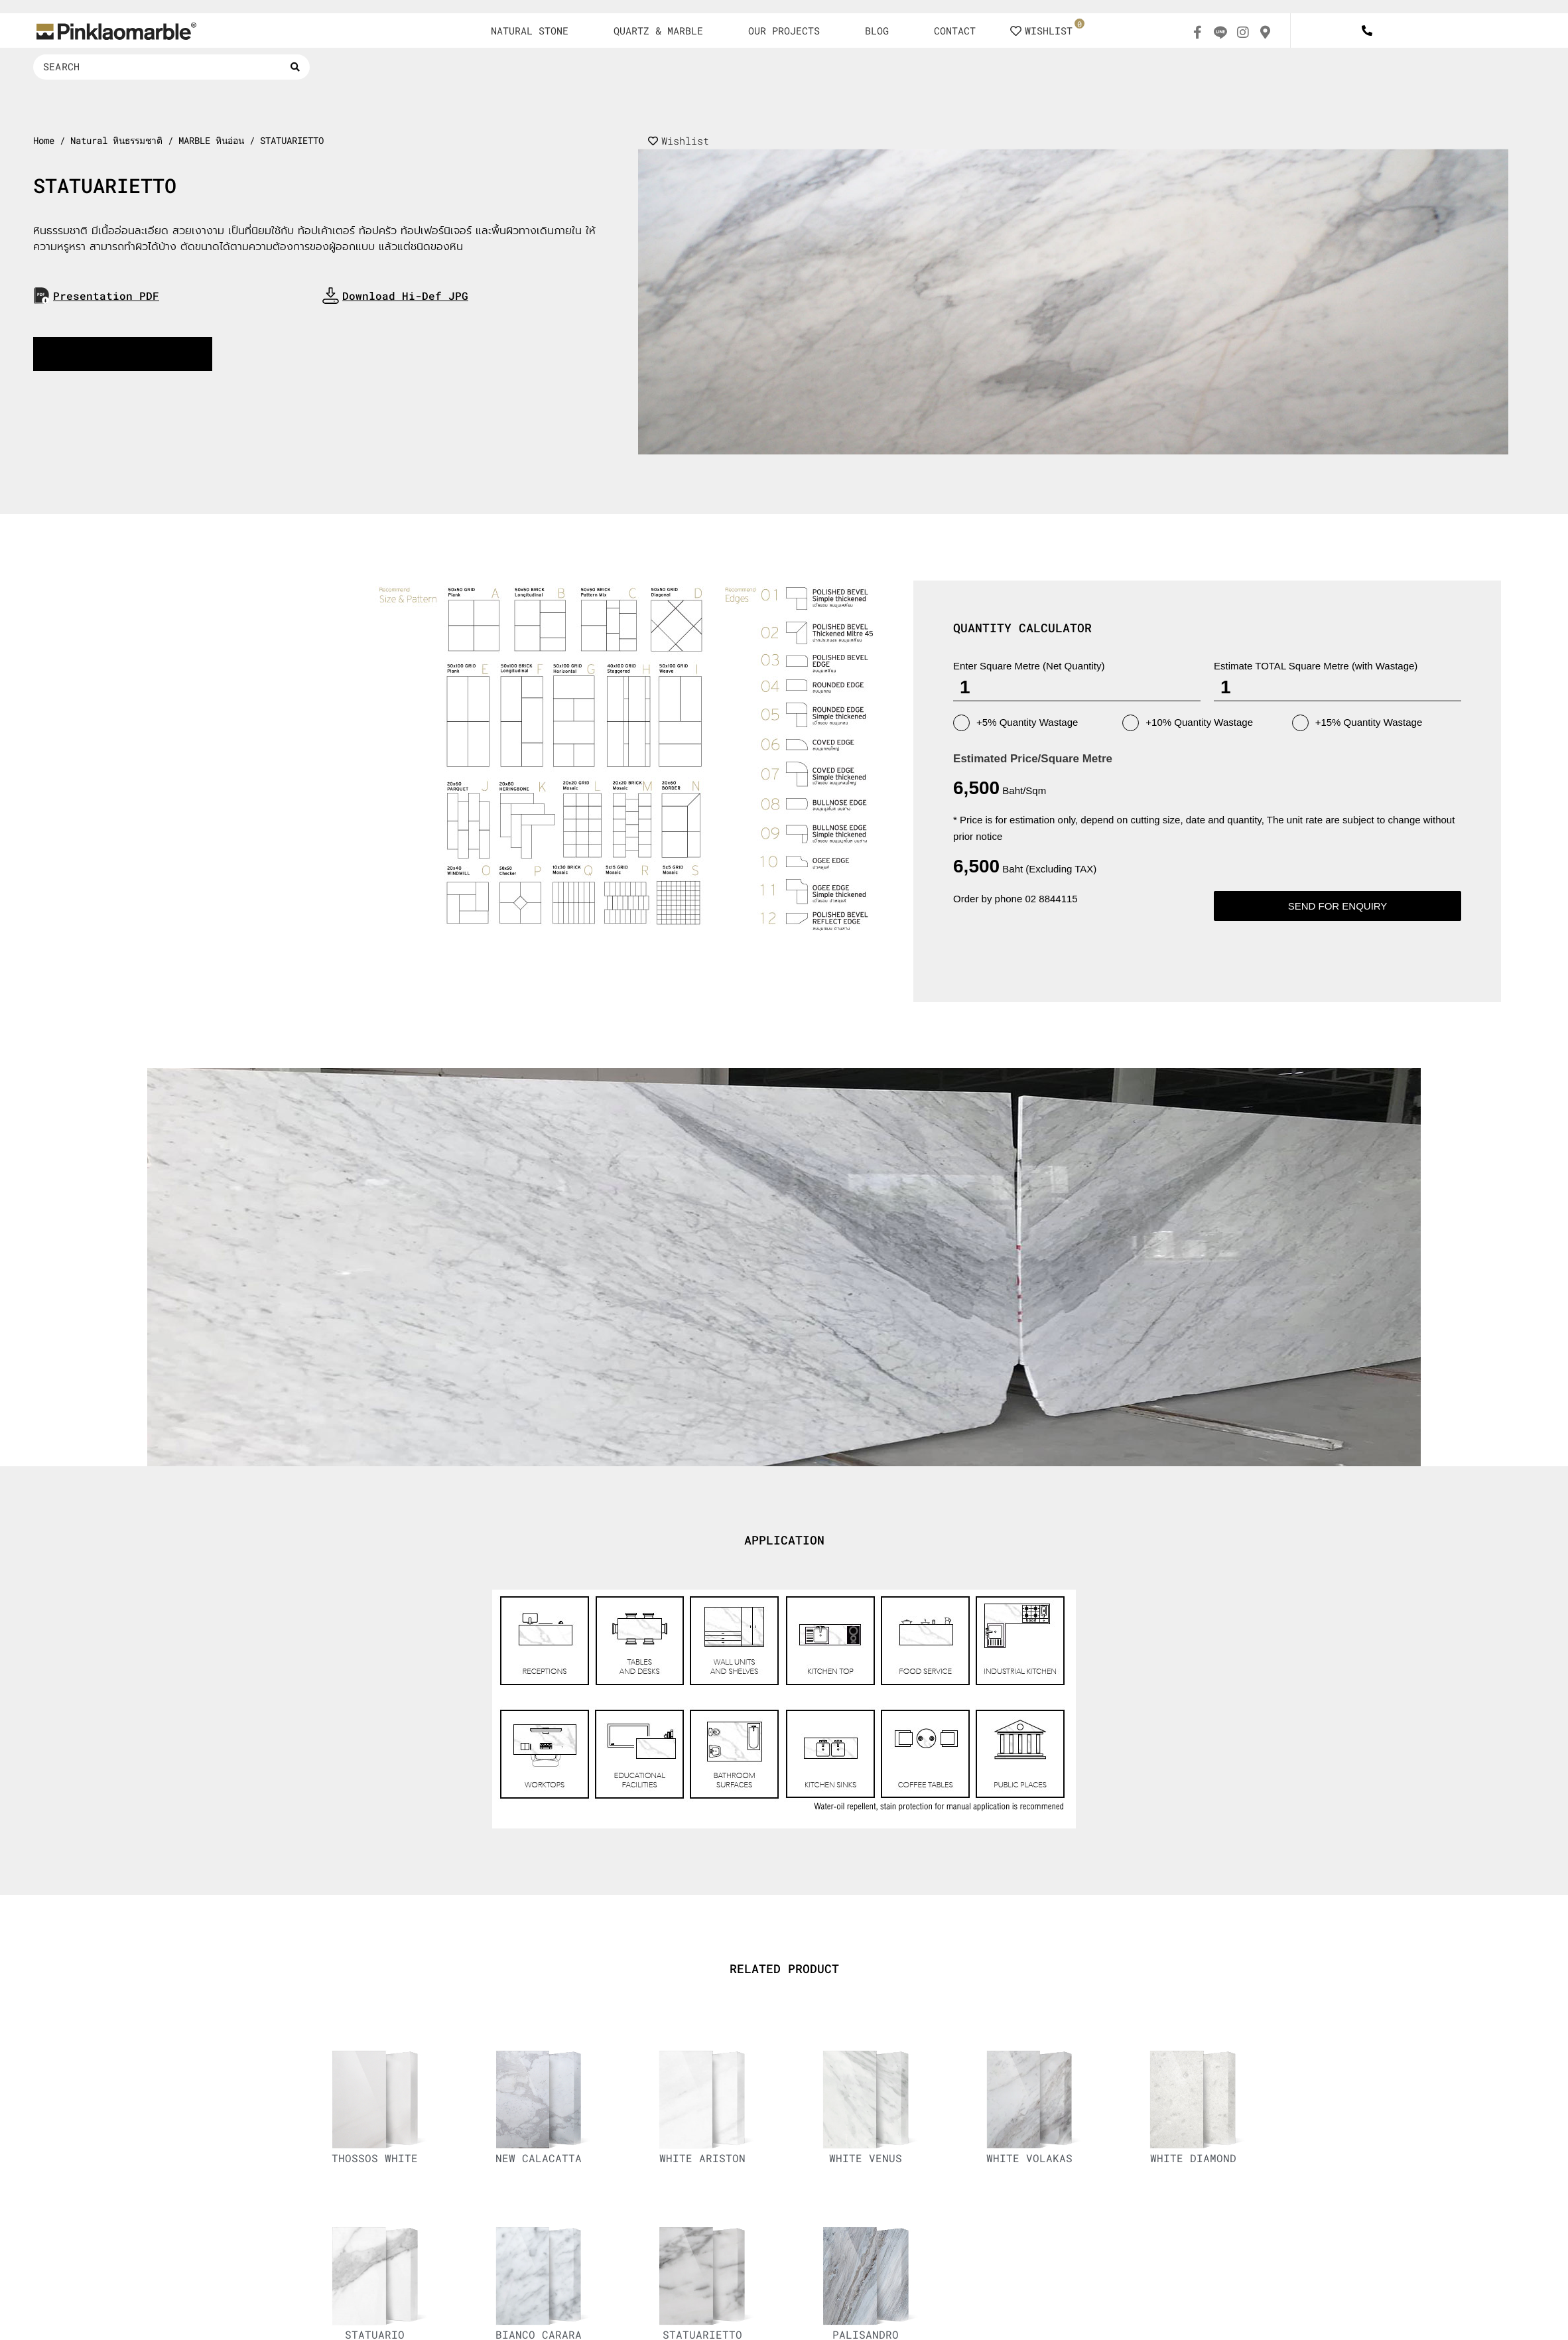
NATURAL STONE (529, 30)
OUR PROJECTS (784, 30)
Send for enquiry (1338, 906)
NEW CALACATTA (538, 2158)
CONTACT (955, 30)
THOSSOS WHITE (375, 2158)
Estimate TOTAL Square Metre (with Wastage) (1315, 665)
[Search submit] (295, 67)
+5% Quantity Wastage (1015, 723)
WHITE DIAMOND (1193, 2158)
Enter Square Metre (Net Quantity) (1028, 665)
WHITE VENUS (865, 2158)
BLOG (877, 30)
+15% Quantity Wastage (1357, 723)
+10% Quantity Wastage (1187, 723)
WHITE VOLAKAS (1029, 2158)
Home (43, 141)
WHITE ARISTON (702, 2158)
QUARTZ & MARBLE (658, 30)
